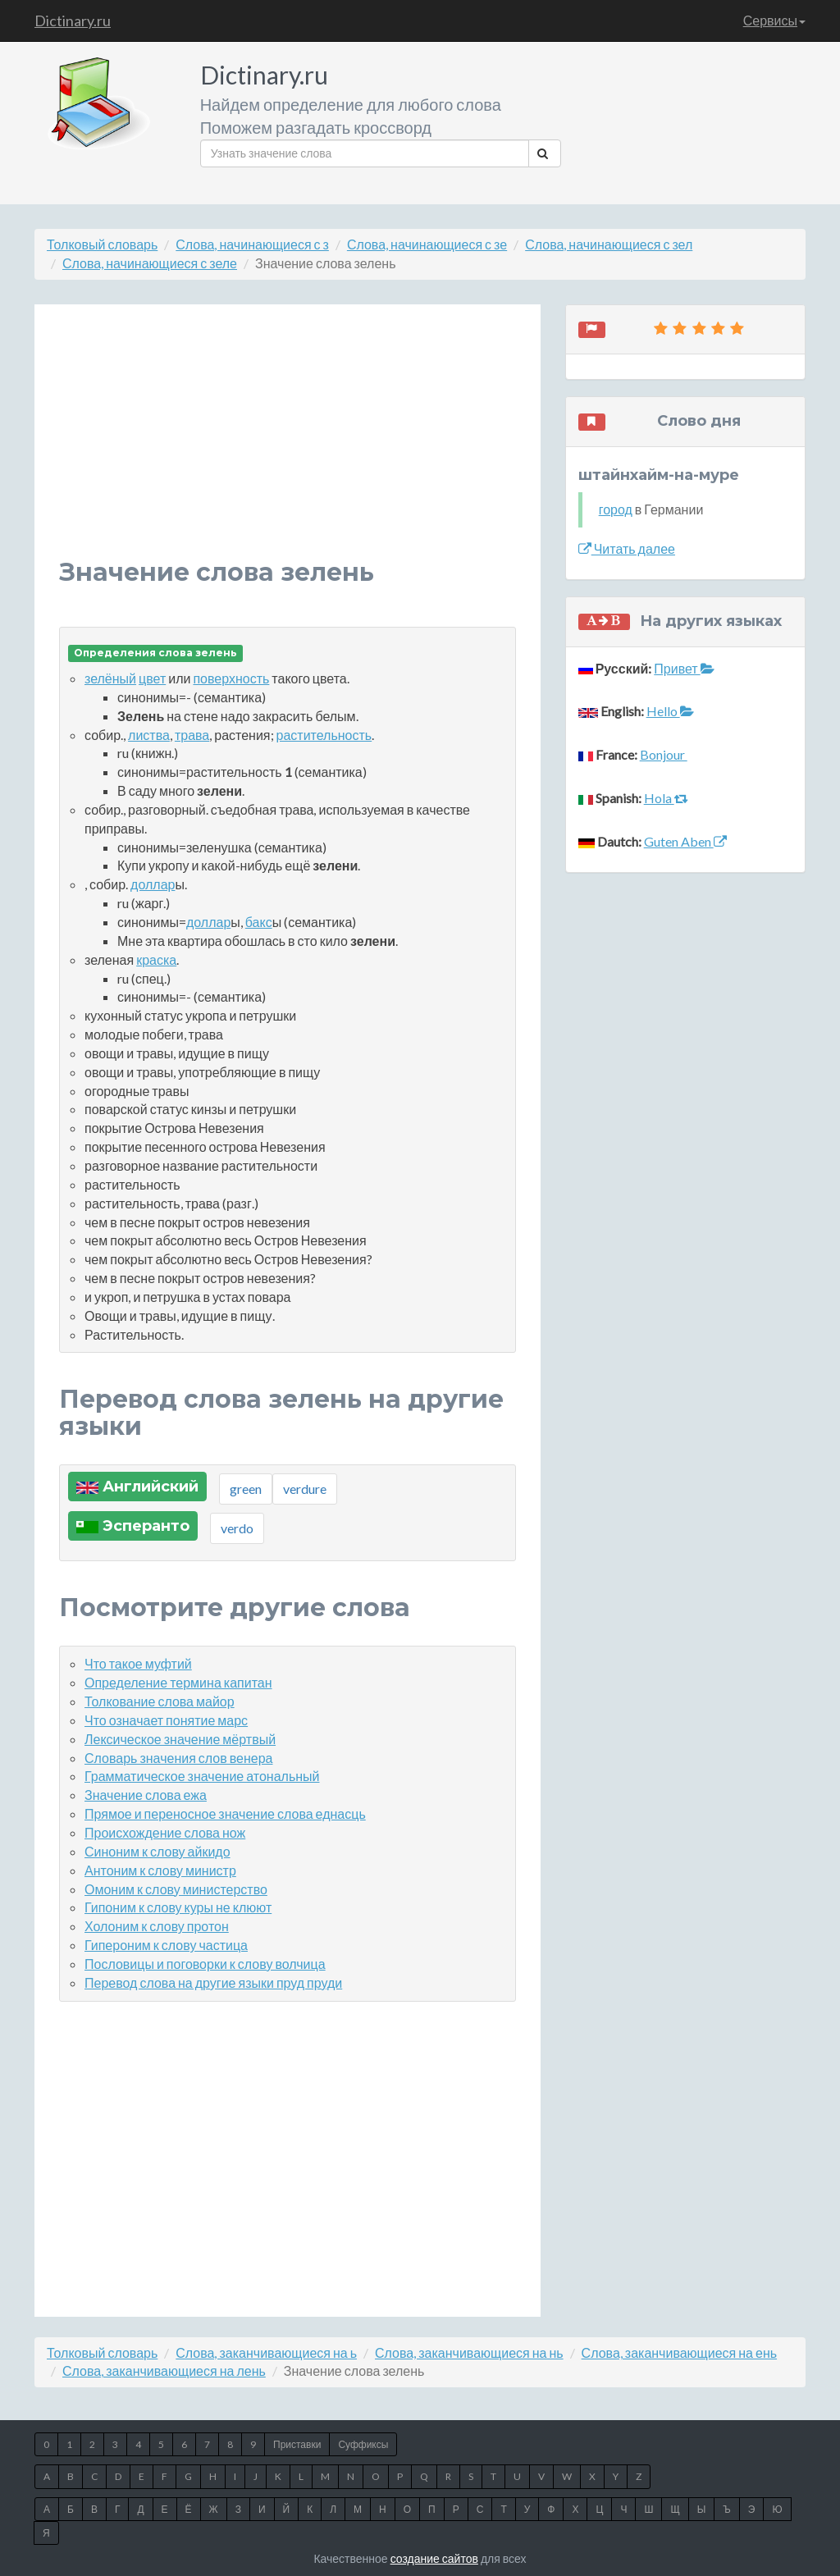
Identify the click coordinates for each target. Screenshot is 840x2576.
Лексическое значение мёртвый (180, 1739)
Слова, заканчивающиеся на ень (679, 2352)
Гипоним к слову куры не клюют (178, 1907)
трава (192, 734)
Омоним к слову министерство (175, 1889)
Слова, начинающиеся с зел (608, 244)
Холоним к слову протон (156, 1926)
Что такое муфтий (138, 1663)
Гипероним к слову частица (166, 1945)
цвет (152, 678)
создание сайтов (434, 2558)
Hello (670, 711)
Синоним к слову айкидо (157, 1851)
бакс (258, 921)
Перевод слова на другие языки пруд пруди (213, 1982)
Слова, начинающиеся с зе (427, 244)
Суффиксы (363, 2444)
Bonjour (663, 754)
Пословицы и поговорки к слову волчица (205, 1963)
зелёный (110, 678)
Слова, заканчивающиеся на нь (469, 2352)
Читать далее (626, 548)
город (615, 509)
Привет (684, 668)
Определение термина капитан (178, 1682)
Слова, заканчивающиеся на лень (164, 2370)
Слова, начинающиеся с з (252, 244)
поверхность (231, 678)
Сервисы (774, 20)
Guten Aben (685, 841)
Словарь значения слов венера (178, 1757)
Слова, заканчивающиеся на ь (266, 2352)
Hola (666, 798)
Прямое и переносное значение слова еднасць (225, 1813)
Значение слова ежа (145, 1794)
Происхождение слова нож (164, 1832)
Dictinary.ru (72, 20)
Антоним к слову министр (160, 1870)
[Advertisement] (287, 444)
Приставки (297, 2444)
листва (149, 734)
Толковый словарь (102, 244)
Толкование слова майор (159, 1701)
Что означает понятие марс (166, 1720)
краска (156, 959)
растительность (324, 734)
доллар (152, 884)
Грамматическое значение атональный (201, 1776)
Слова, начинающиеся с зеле (149, 263)
